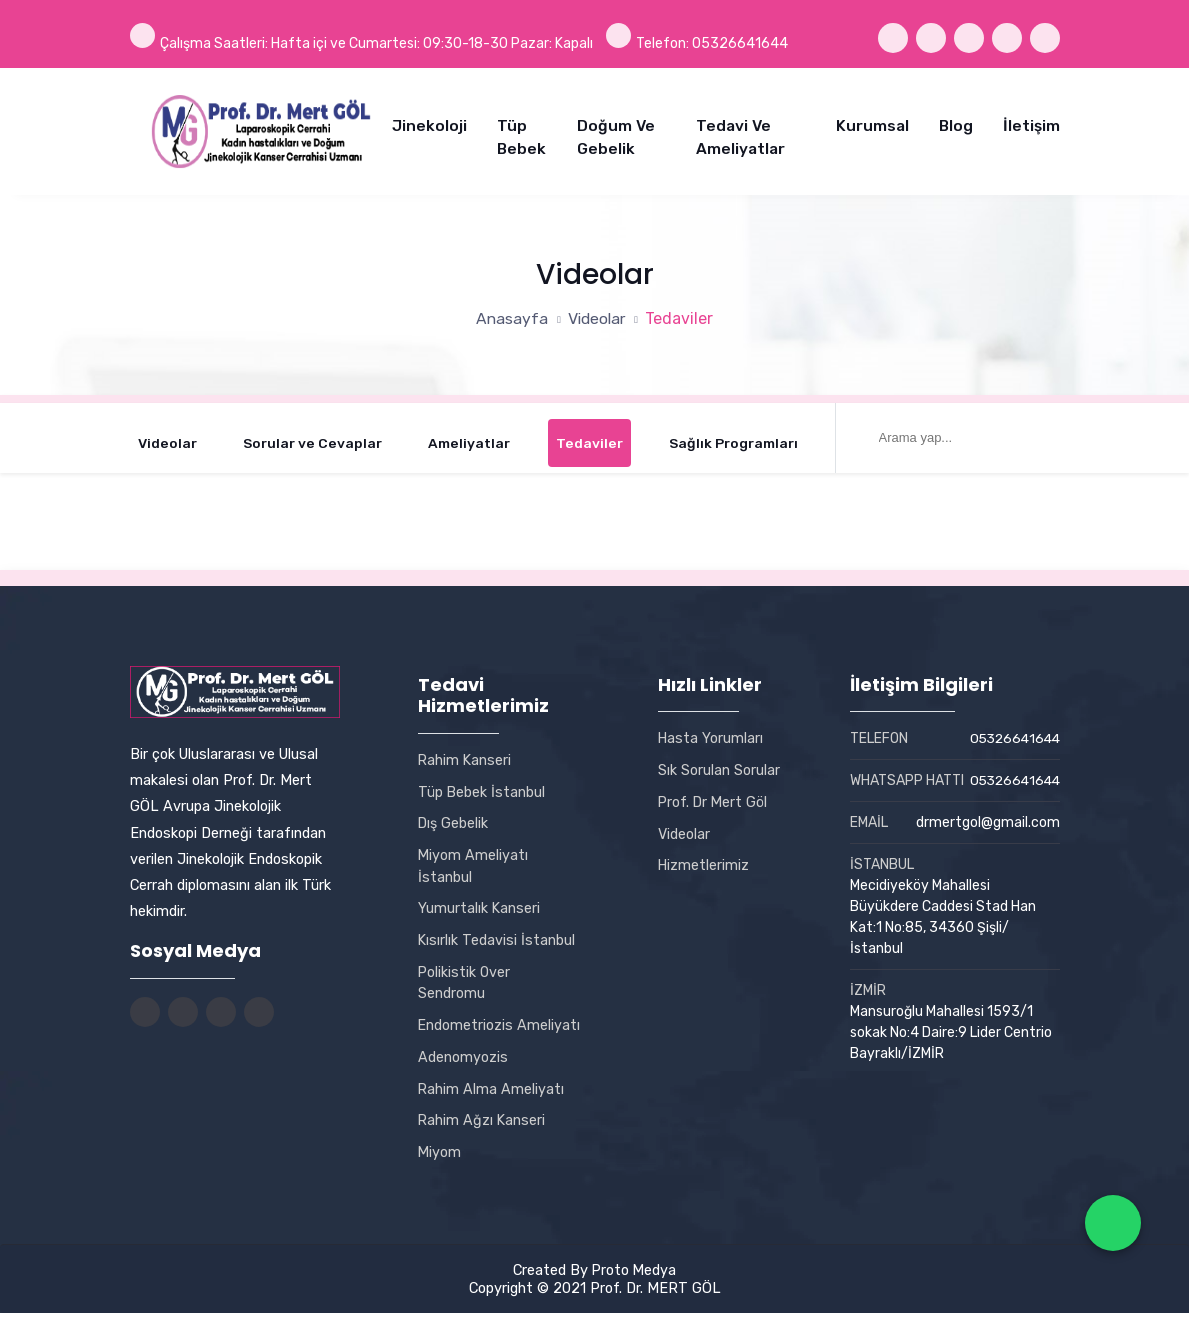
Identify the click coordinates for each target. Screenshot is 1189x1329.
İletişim (1031, 124)
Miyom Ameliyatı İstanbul (473, 860)
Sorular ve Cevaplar (313, 438)
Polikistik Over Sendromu (465, 977)
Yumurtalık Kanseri (479, 903)
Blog (956, 124)
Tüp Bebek (521, 135)
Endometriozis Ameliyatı (466, 1031)
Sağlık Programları (735, 438)
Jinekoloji (429, 124)
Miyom (440, 1169)
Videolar (597, 312)
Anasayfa (510, 312)
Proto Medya (634, 1286)
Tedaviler (590, 438)
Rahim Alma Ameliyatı (491, 1105)
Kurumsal (872, 124)
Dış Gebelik (453, 818)
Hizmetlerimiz (704, 860)
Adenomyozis (463, 1073)
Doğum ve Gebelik (616, 135)
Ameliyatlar (470, 438)
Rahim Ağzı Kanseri (482, 1137)
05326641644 (1012, 733)
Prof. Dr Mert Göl (714, 796)
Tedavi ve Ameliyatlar (740, 135)
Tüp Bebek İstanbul (482, 786)
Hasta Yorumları (711, 733)
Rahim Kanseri (465, 754)
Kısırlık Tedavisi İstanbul (497, 935)
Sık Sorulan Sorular (719, 764)
